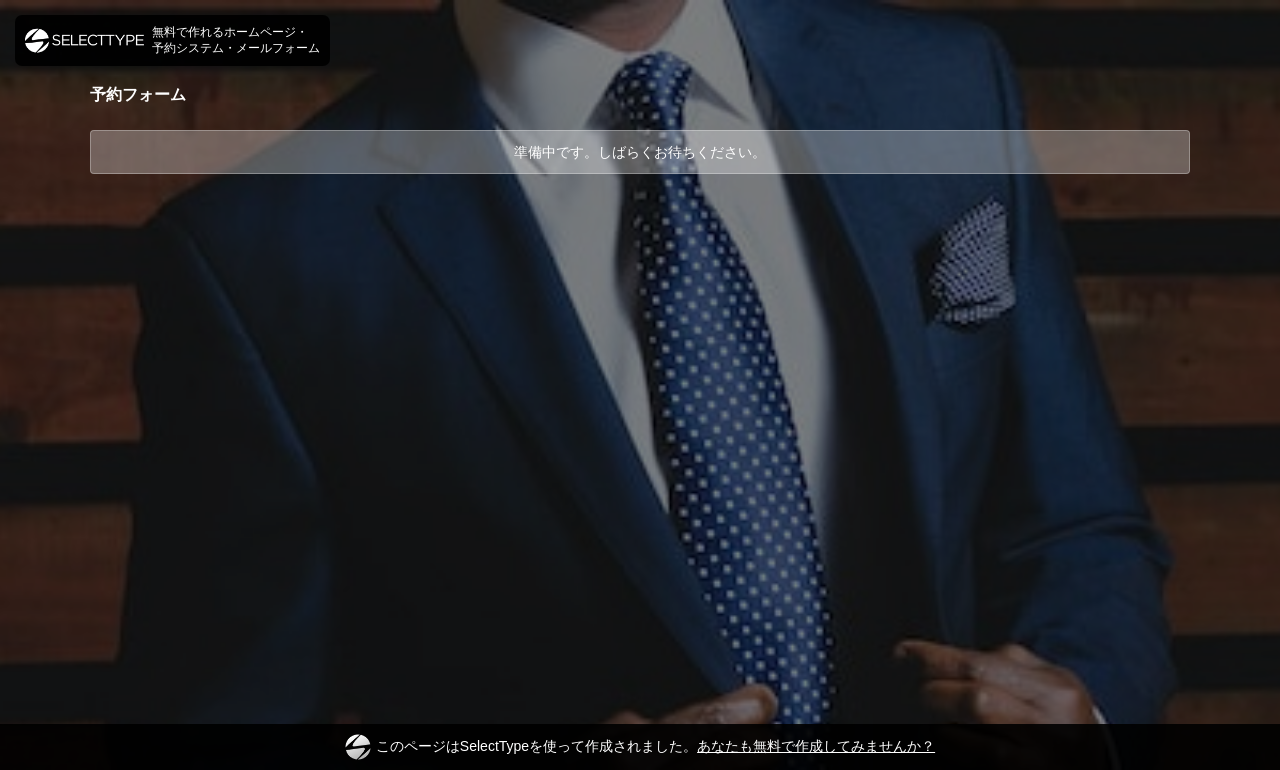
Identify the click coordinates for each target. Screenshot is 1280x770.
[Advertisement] (640, 249)
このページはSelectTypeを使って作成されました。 (640, 747)
